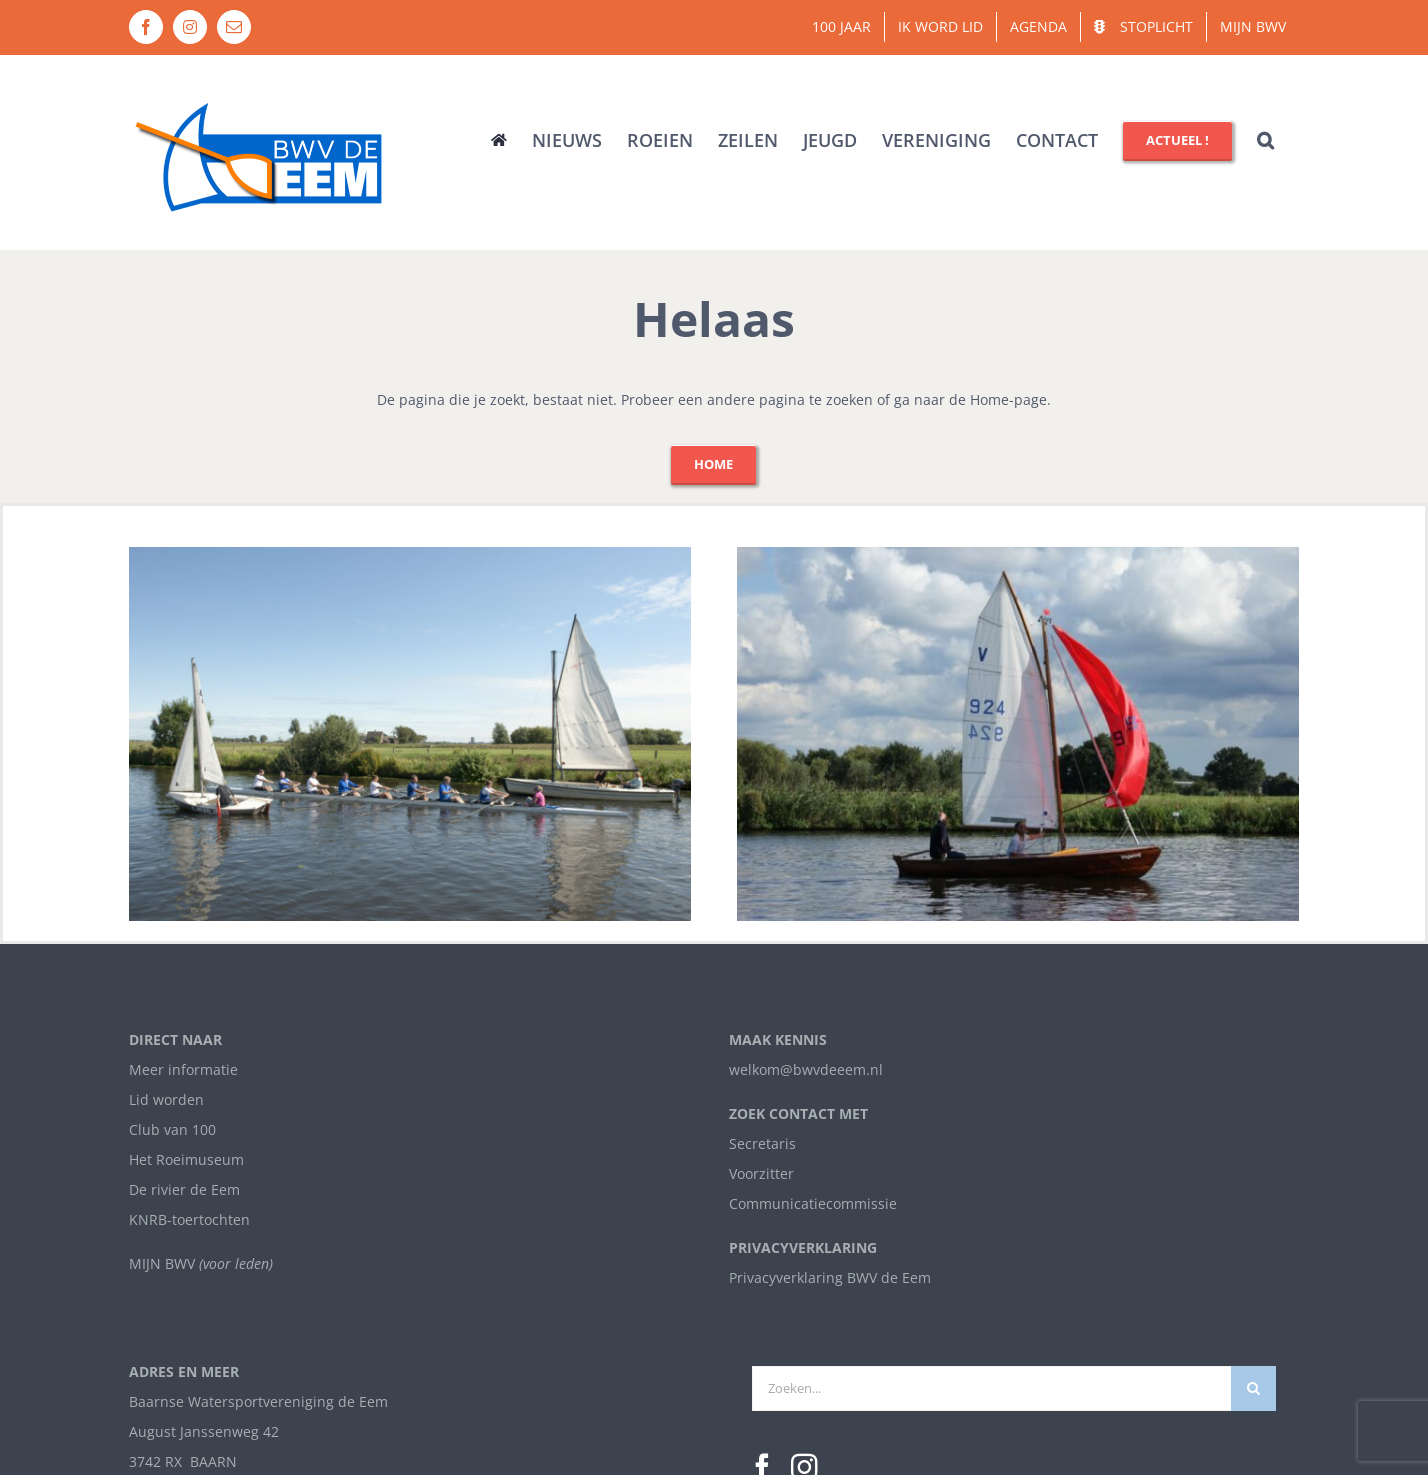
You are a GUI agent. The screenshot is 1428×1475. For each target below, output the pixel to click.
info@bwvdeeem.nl (193, 1071)
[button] (1265, 140)
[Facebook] (762, 1017)
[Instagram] (804, 1017)
